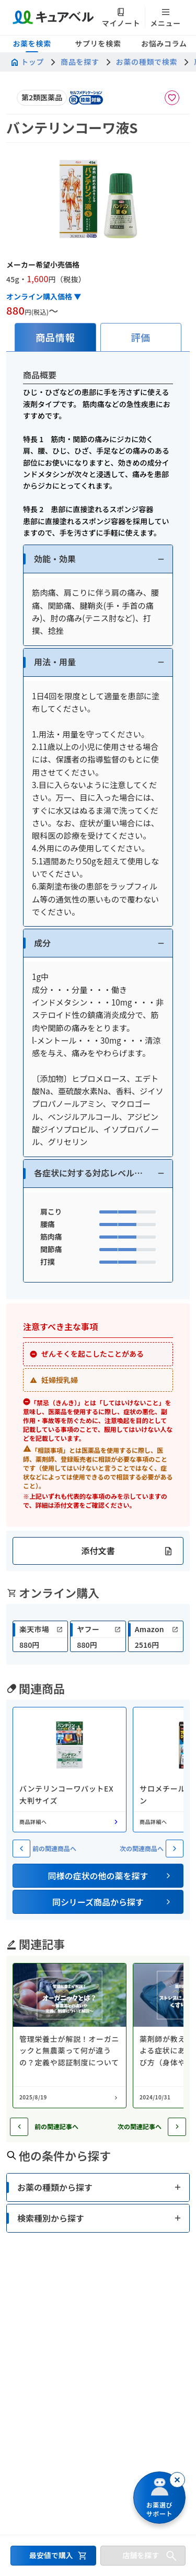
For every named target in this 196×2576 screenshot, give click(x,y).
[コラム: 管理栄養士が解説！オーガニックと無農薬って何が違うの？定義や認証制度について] (69, 2035)
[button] (98, 559)
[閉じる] (177, 2480)
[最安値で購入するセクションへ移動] (53, 2556)
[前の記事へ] (19, 2127)
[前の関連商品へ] (21, 1848)
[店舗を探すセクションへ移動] (143, 2556)
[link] (40, 1636)
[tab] (55, 337)
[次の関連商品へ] (174, 1848)
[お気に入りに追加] (172, 97)
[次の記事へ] (177, 2127)
